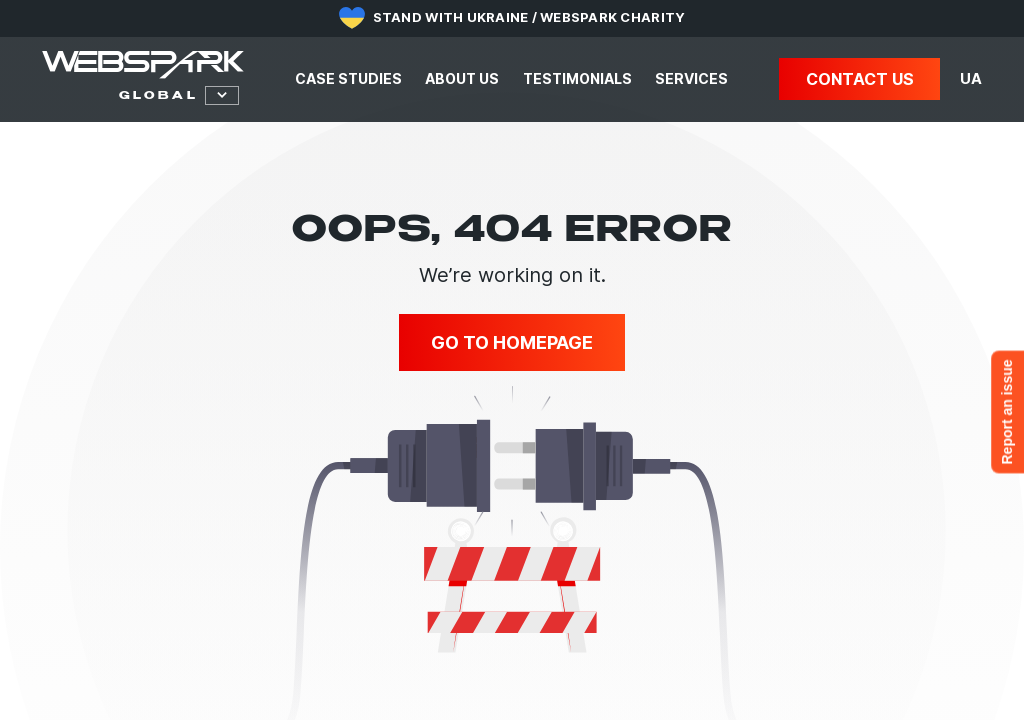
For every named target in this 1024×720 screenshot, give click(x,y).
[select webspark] (153, 95)
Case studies (348, 78)
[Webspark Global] (143, 64)
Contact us (860, 79)
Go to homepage (512, 342)
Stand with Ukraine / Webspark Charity (529, 17)
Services (691, 78)
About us (462, 78)
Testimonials (577, 78)
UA (971, 79)
